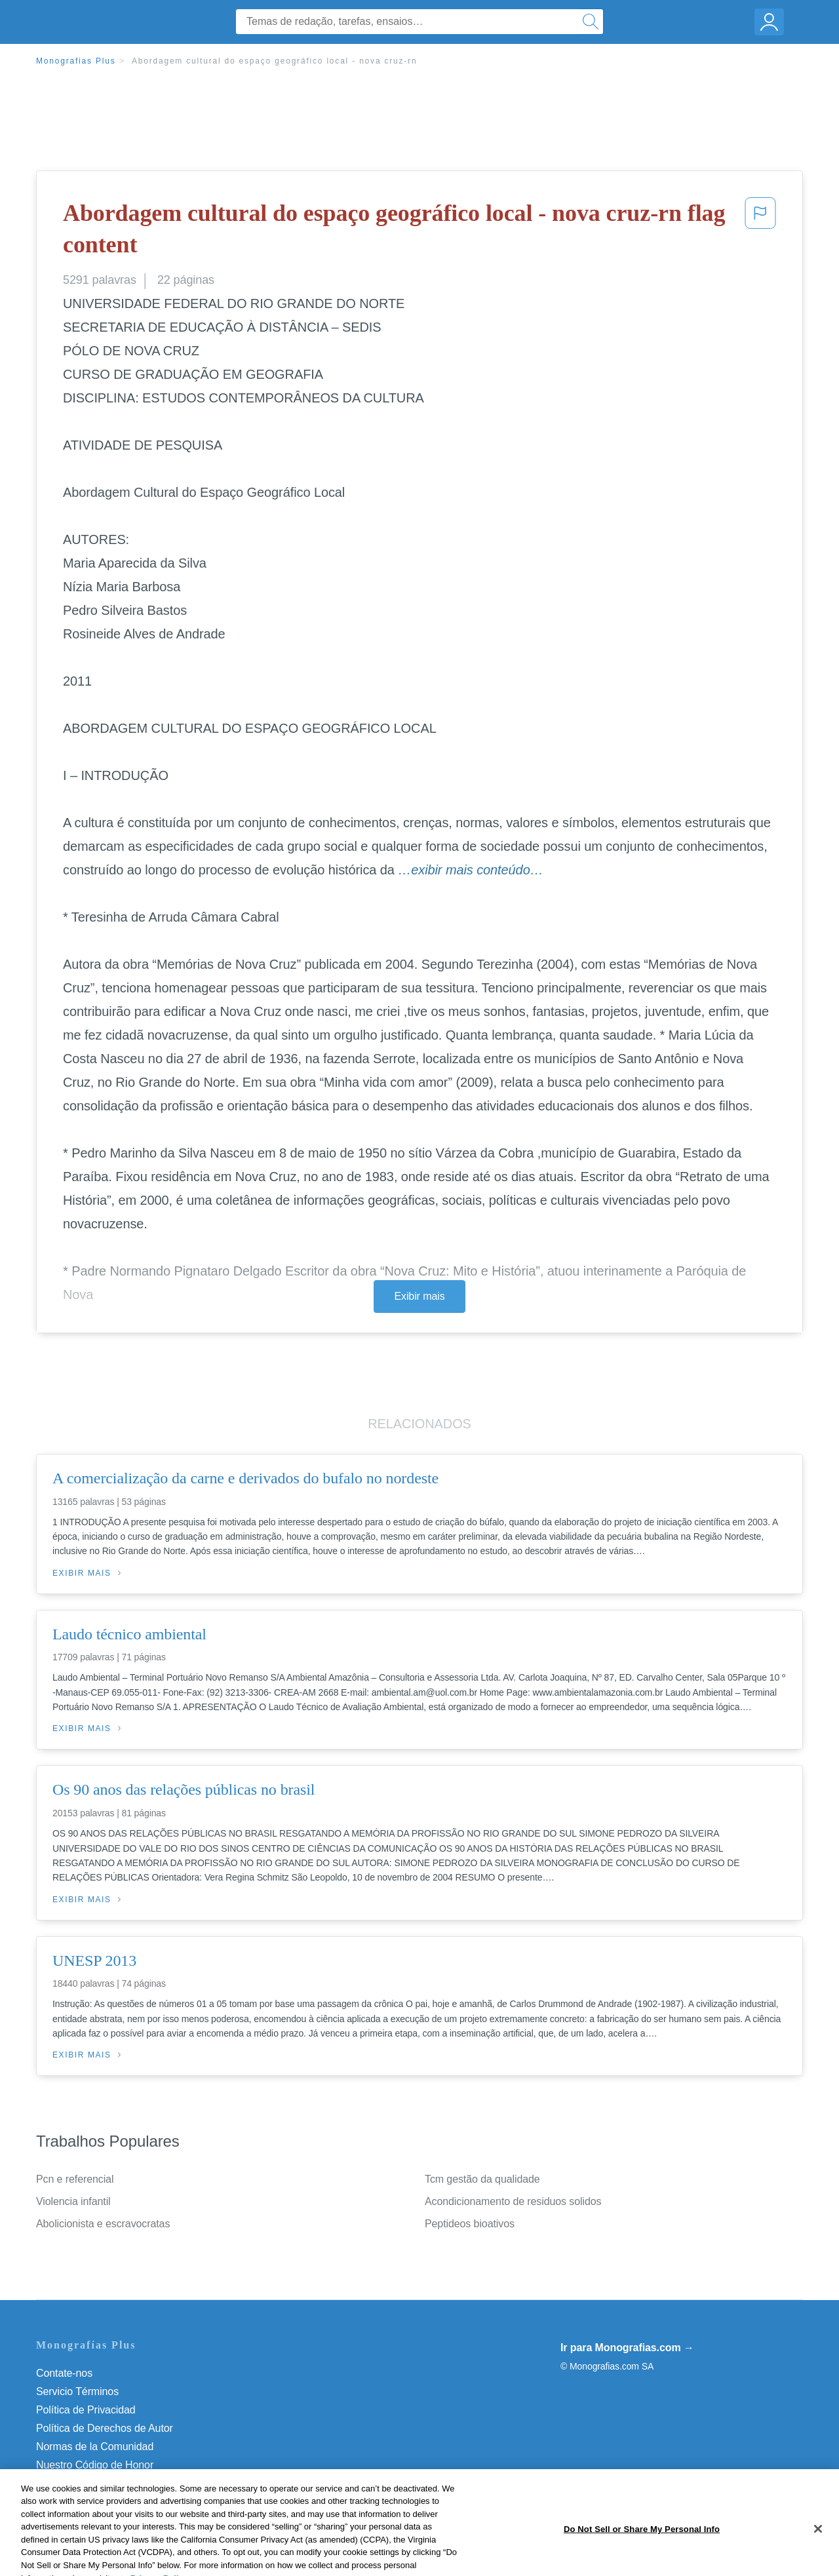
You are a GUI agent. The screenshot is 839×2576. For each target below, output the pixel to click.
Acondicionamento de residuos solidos (513, 2201)
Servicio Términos (77, 2391)
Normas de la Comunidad (94, 2446)
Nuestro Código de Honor (94, 2464)
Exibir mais (419, 1296)
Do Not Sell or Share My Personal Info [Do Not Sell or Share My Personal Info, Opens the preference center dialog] (642, 2548)
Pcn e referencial (74, 2179)
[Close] (818, 2548)
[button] (760, 231)
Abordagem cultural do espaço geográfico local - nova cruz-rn (275, 61)
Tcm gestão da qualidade (482, 2179)
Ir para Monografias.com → (627, 2347)
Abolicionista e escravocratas (103, 2223)
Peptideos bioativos (470, 2223)
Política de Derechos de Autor (104, 2428)
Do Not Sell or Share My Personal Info (124, 2483)
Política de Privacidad (86, 2409)
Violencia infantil (73, 2201)
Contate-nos (64, 2373)
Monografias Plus (76, 61)
